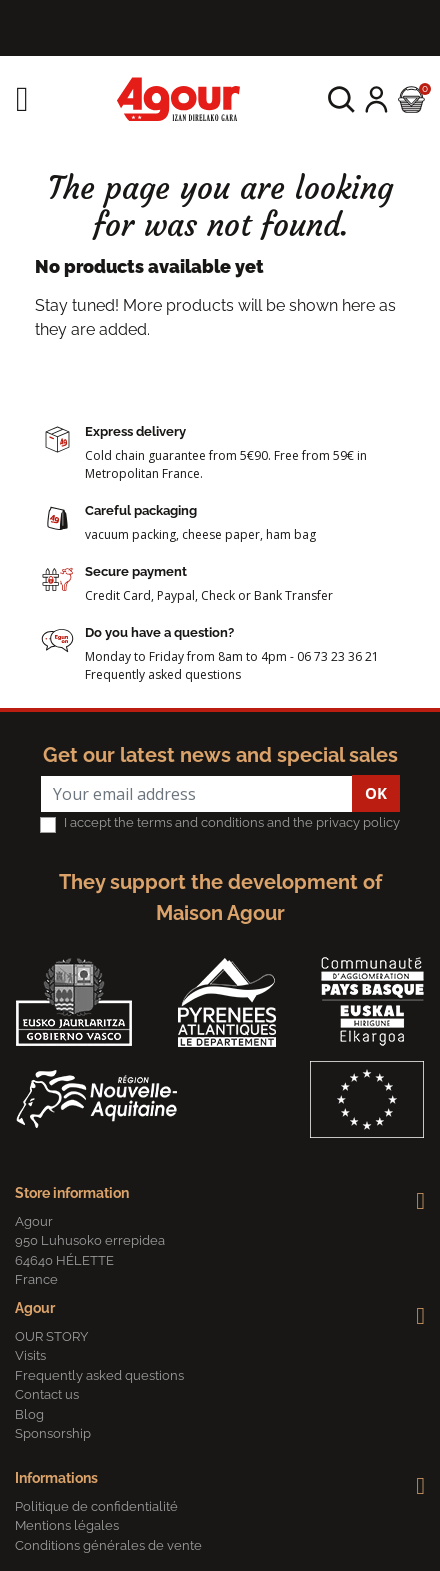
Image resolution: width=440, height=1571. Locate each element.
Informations (56, 1478)
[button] (341, 99)
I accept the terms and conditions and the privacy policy (232, 822)
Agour (35, 1308)
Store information (72, 1193)
